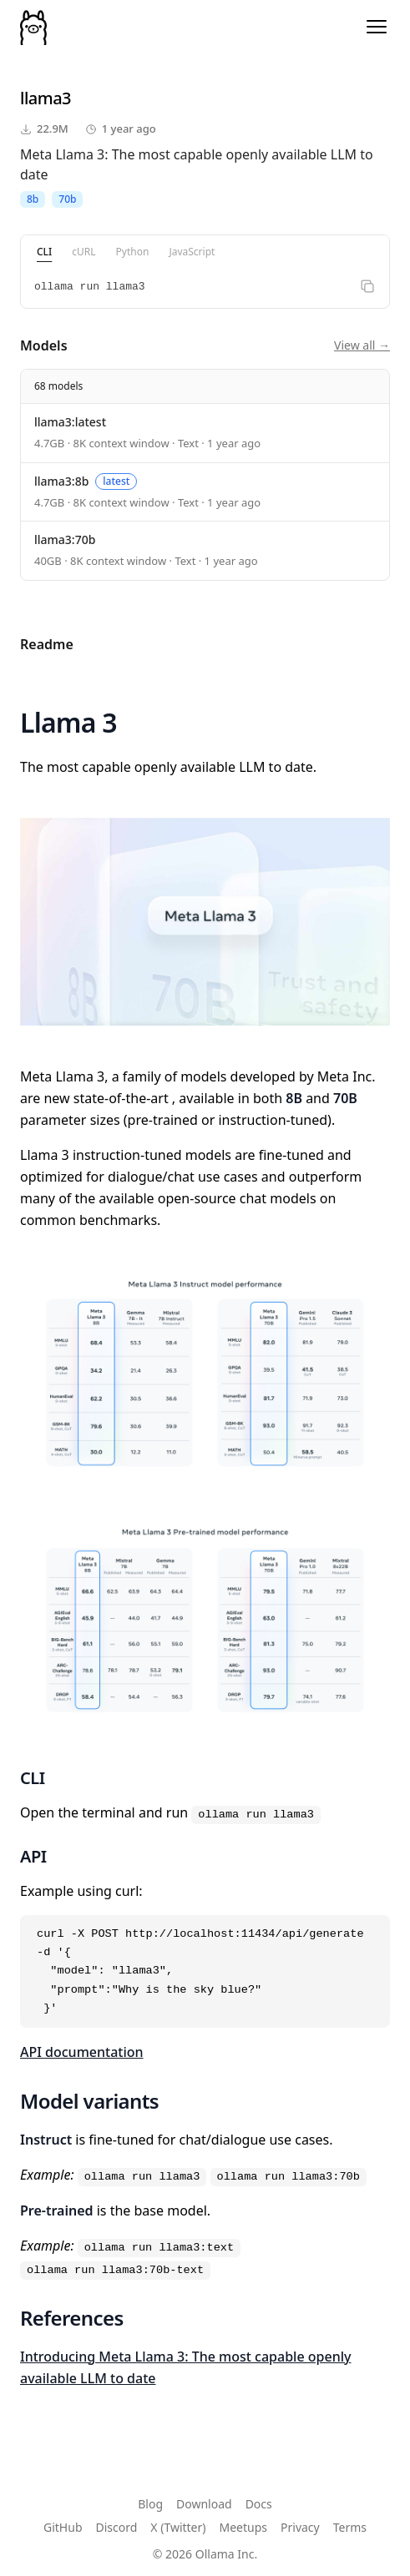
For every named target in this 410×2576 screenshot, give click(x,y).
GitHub (63, 2527)
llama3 (45, 98)
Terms (350, 2527)
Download (204, 2504)
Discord (117, 2527)
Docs (258, 2504)
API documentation (82, 2052)
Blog (150, 2504)
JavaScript (192, 251)
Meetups (244, 2527)
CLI (44, 251)
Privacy (300, 2527)
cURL (83, 251)
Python (132, 251)
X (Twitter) (177, 2527)
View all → (362, 345)
